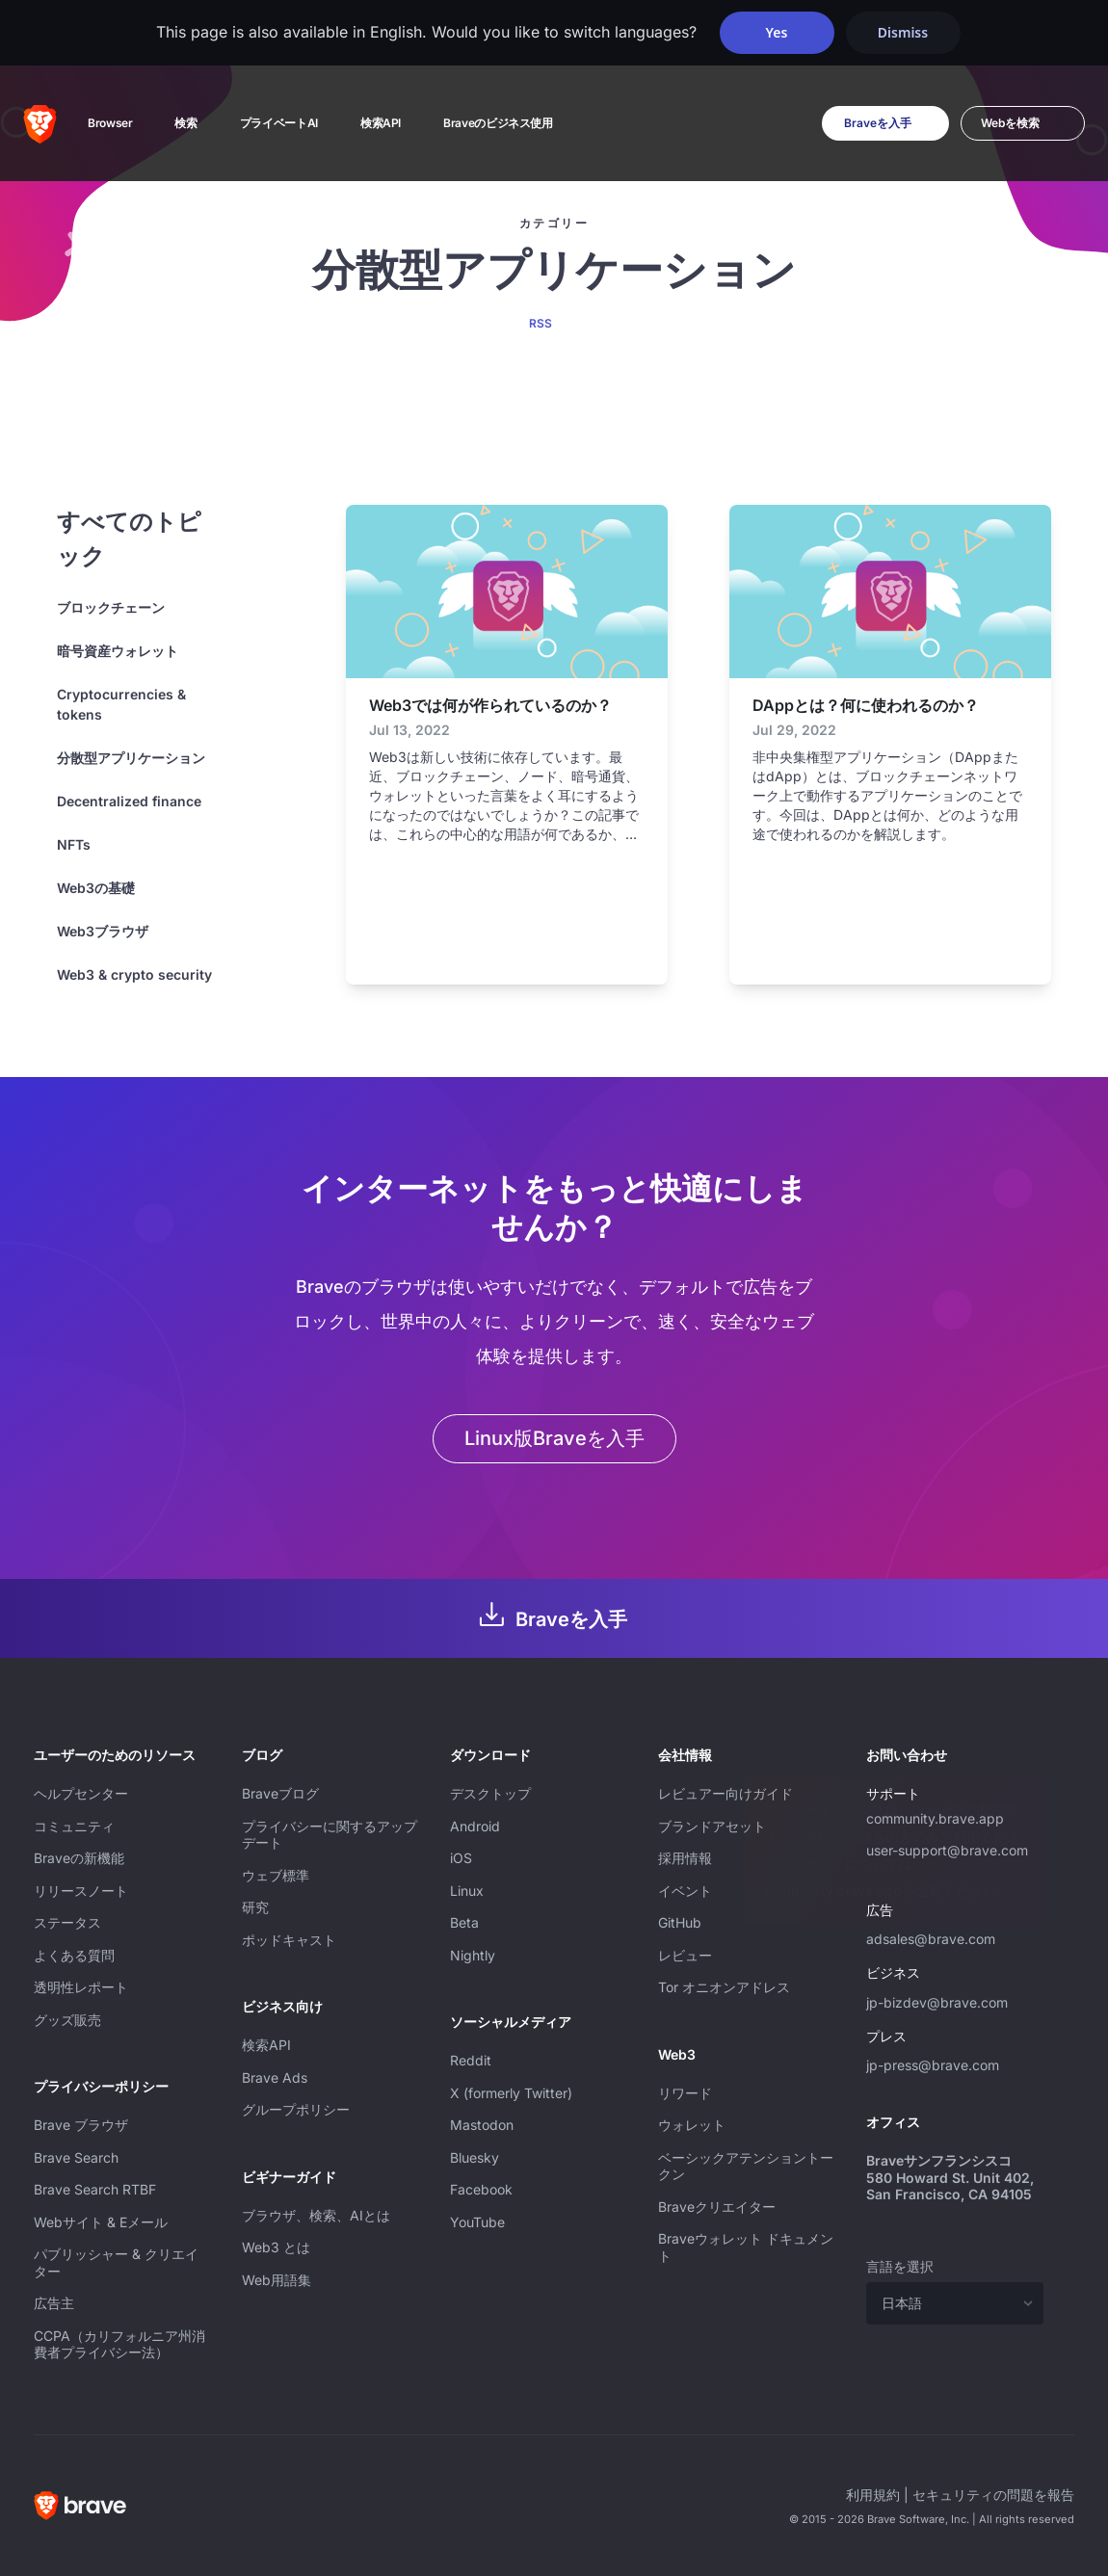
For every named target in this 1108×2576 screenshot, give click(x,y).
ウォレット (691, 2124)
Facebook (481, 2189)
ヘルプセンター (81, 1793)
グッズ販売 (67, 2019)
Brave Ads (274, 2077)
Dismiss (903, 32)
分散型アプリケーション (131, 757)
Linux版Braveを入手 (554, 1438)
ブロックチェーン (111, 607)
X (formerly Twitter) (511, 2093)
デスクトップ (490, 1793)
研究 (255, 1907)
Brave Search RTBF (95, 2189)
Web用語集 (276, 2280)
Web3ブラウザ (102, 931)
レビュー (685, 1955)
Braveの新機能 (79, 1858)
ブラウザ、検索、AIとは (316, 2215)
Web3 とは (276, 2247)
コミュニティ (74, 1826)
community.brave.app (935, 1818)
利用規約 (873, 2494)
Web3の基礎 (96, 888)
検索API (266, 2045)
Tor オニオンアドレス (724, 1987)
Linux (467, 1890)
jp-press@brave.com (932, 2065)
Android (475, 1826)
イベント (685, 1890)
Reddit (470, 2060)
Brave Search (76, 2157)
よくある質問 (74, 1955)
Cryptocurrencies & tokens (121, 704)
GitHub (679, 1922)
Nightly (472, 1955)
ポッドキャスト (289, 1940)
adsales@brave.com (954, 1936)
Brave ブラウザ (81, 2124)
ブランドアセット (712, 1826)
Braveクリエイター (717, 2206)
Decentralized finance (129, 801)
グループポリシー (296, 2109)
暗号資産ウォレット (117, 651)
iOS (461, 1858)
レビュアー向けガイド (725, 1793)
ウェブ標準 (275, 1875)
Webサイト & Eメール (101, 2222)
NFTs (74, 844)
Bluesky (474, 2157)
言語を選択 (900, 2266)
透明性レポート (81, 1987)
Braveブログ (280, 1793)
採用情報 (685, 1858)
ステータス (67, 1922)
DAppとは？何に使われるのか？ (865, 705)
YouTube (477, 2222)
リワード (685, 2093)
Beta (464, 1922)
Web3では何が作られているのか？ (490, 705)
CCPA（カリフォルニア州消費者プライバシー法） (119, 2344)
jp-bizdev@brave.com (937, 2002)
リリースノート (81, 1890)
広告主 (54, 2303)
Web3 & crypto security (134, 974)
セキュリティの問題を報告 (993, 2494)
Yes (777, 32)
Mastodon (482, 2124)
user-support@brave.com (947, 1850)
